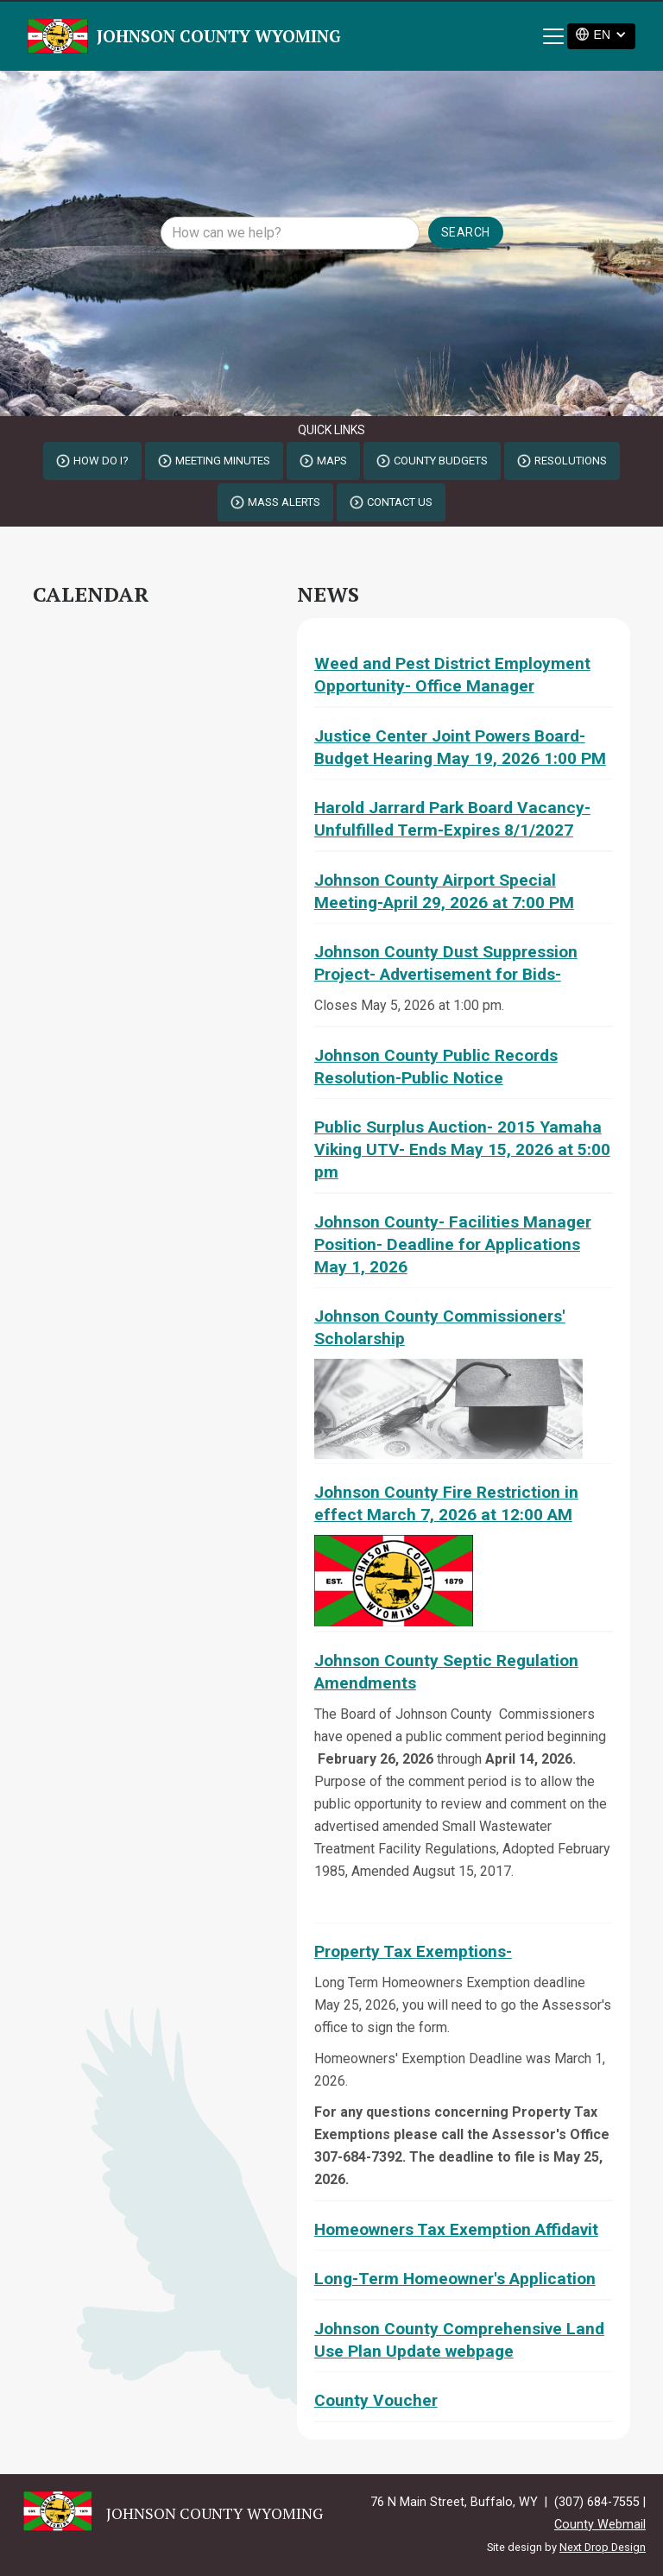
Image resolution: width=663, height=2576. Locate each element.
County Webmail (600, 2524)
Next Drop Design (602, 2547)
